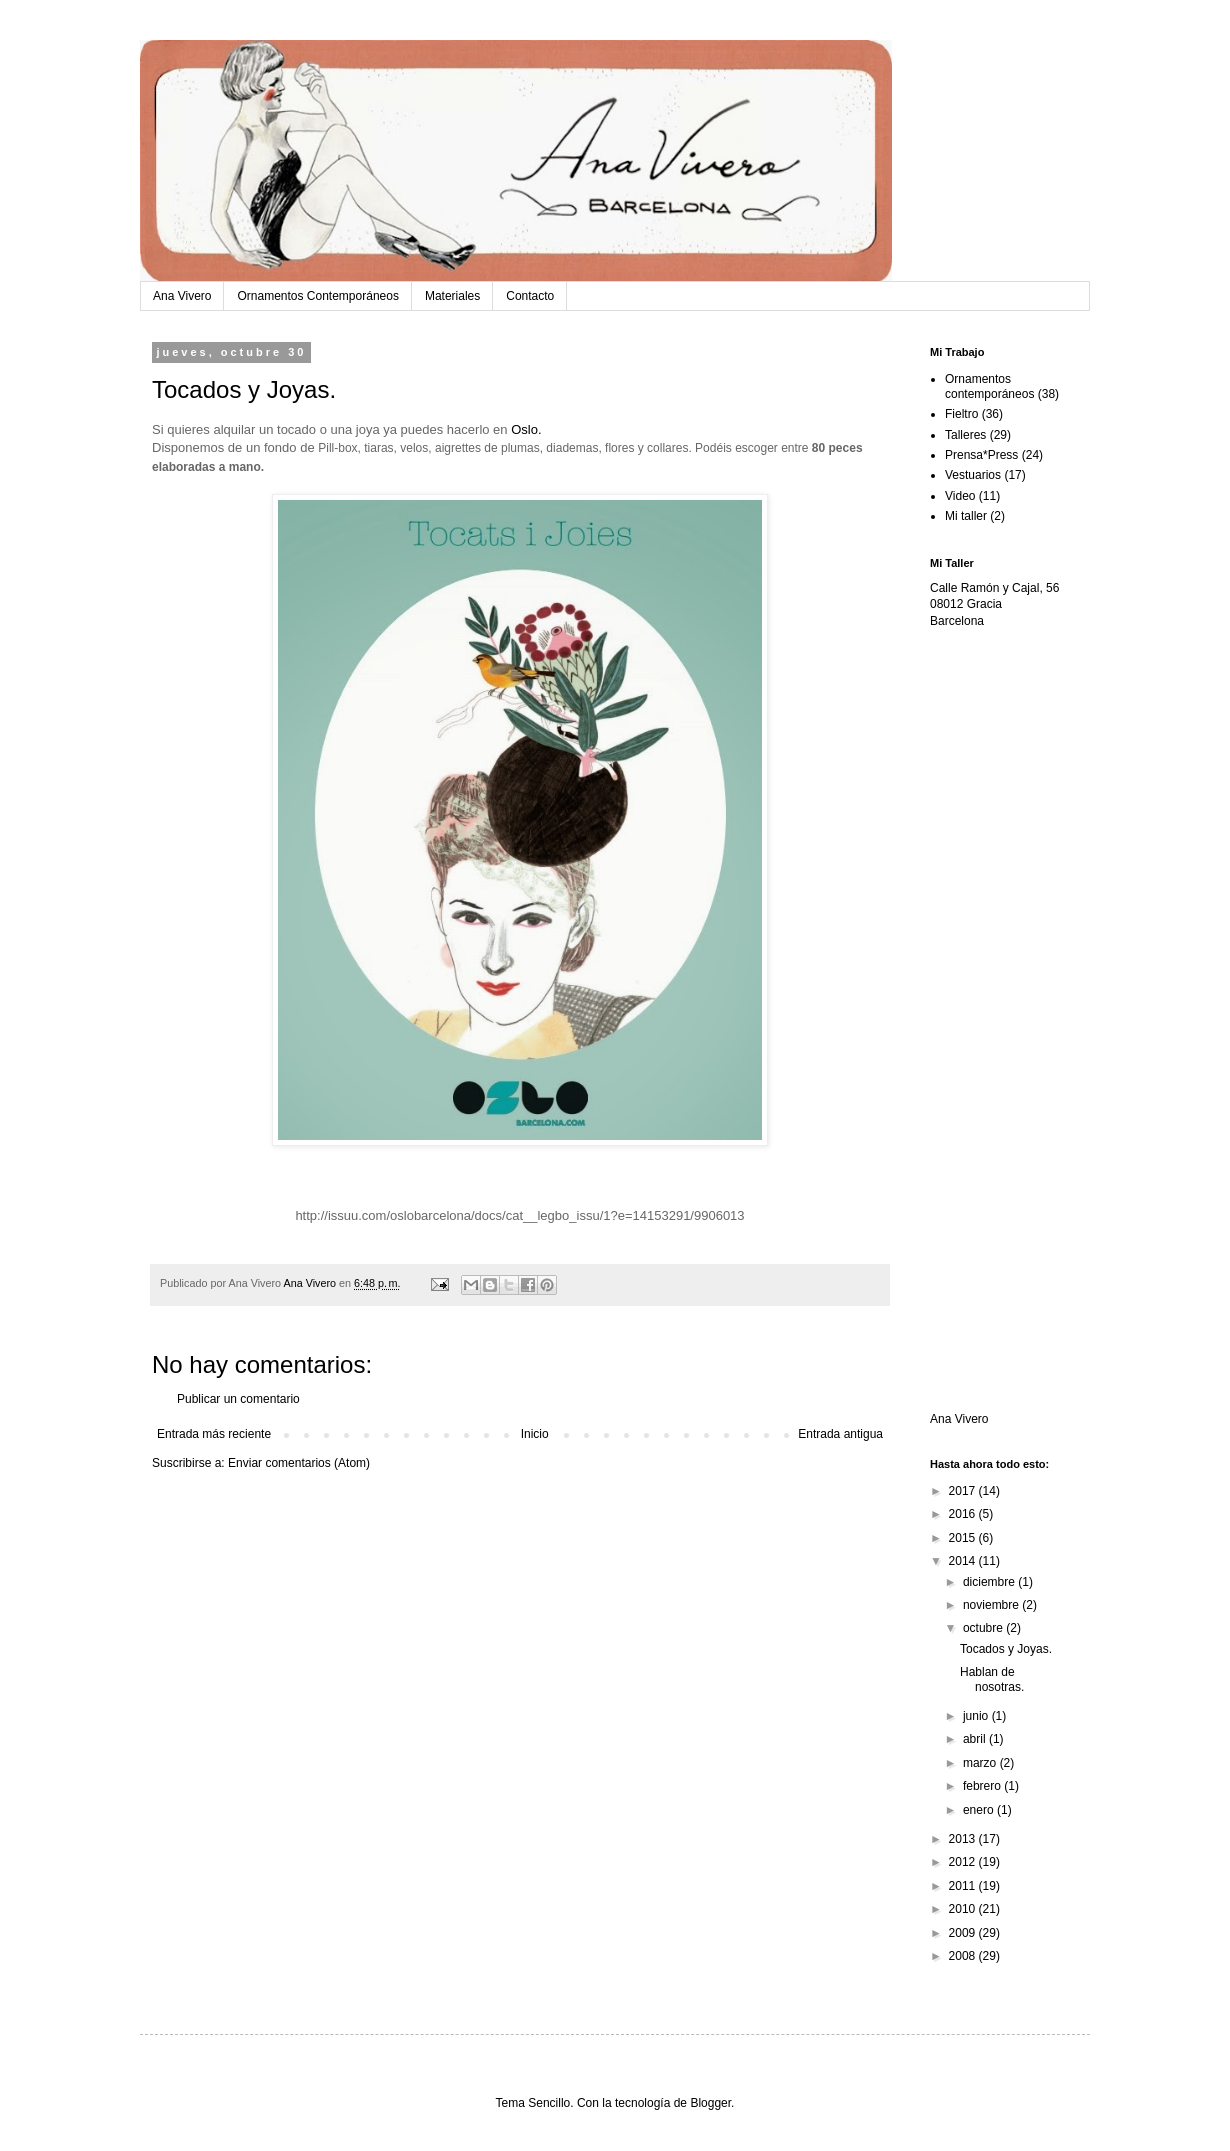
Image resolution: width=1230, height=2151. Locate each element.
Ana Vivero (182, 296)
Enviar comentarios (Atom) (299, 1463)
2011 (964, 1886)
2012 (964, 1862)
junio (977, 1716)
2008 (964, 1956)
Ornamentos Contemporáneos (317, 296)
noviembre (992, 1605)
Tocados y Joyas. (1006, 1649)
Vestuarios (973, 475)
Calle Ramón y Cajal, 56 (994, 588)
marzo (981, 1763)
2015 (964, 1538)
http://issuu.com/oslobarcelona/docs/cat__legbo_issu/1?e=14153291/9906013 (519, 1215)
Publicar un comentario (238, 1399)
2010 (964, 1909)
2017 (964, 1491)
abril (976, 1739)
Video (960, 496)
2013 (964, 1839)
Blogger (710, 2103)
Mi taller (966, 516)
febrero (983, 1786)
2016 (964, 1514)
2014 (964, 1561)
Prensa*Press (981, 455)
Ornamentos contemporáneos (989, 386)
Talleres (965, 435)
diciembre (990, 1582)
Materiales (452, 296)
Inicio (535, 1434)
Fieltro (961, 414)
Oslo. (528, 429)
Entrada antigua (840, 1434)
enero (980, 1810)
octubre (984, 1628)
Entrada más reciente (214, 1434)
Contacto (530, 296)
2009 (964, 1933)
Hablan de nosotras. (992, 1679)
